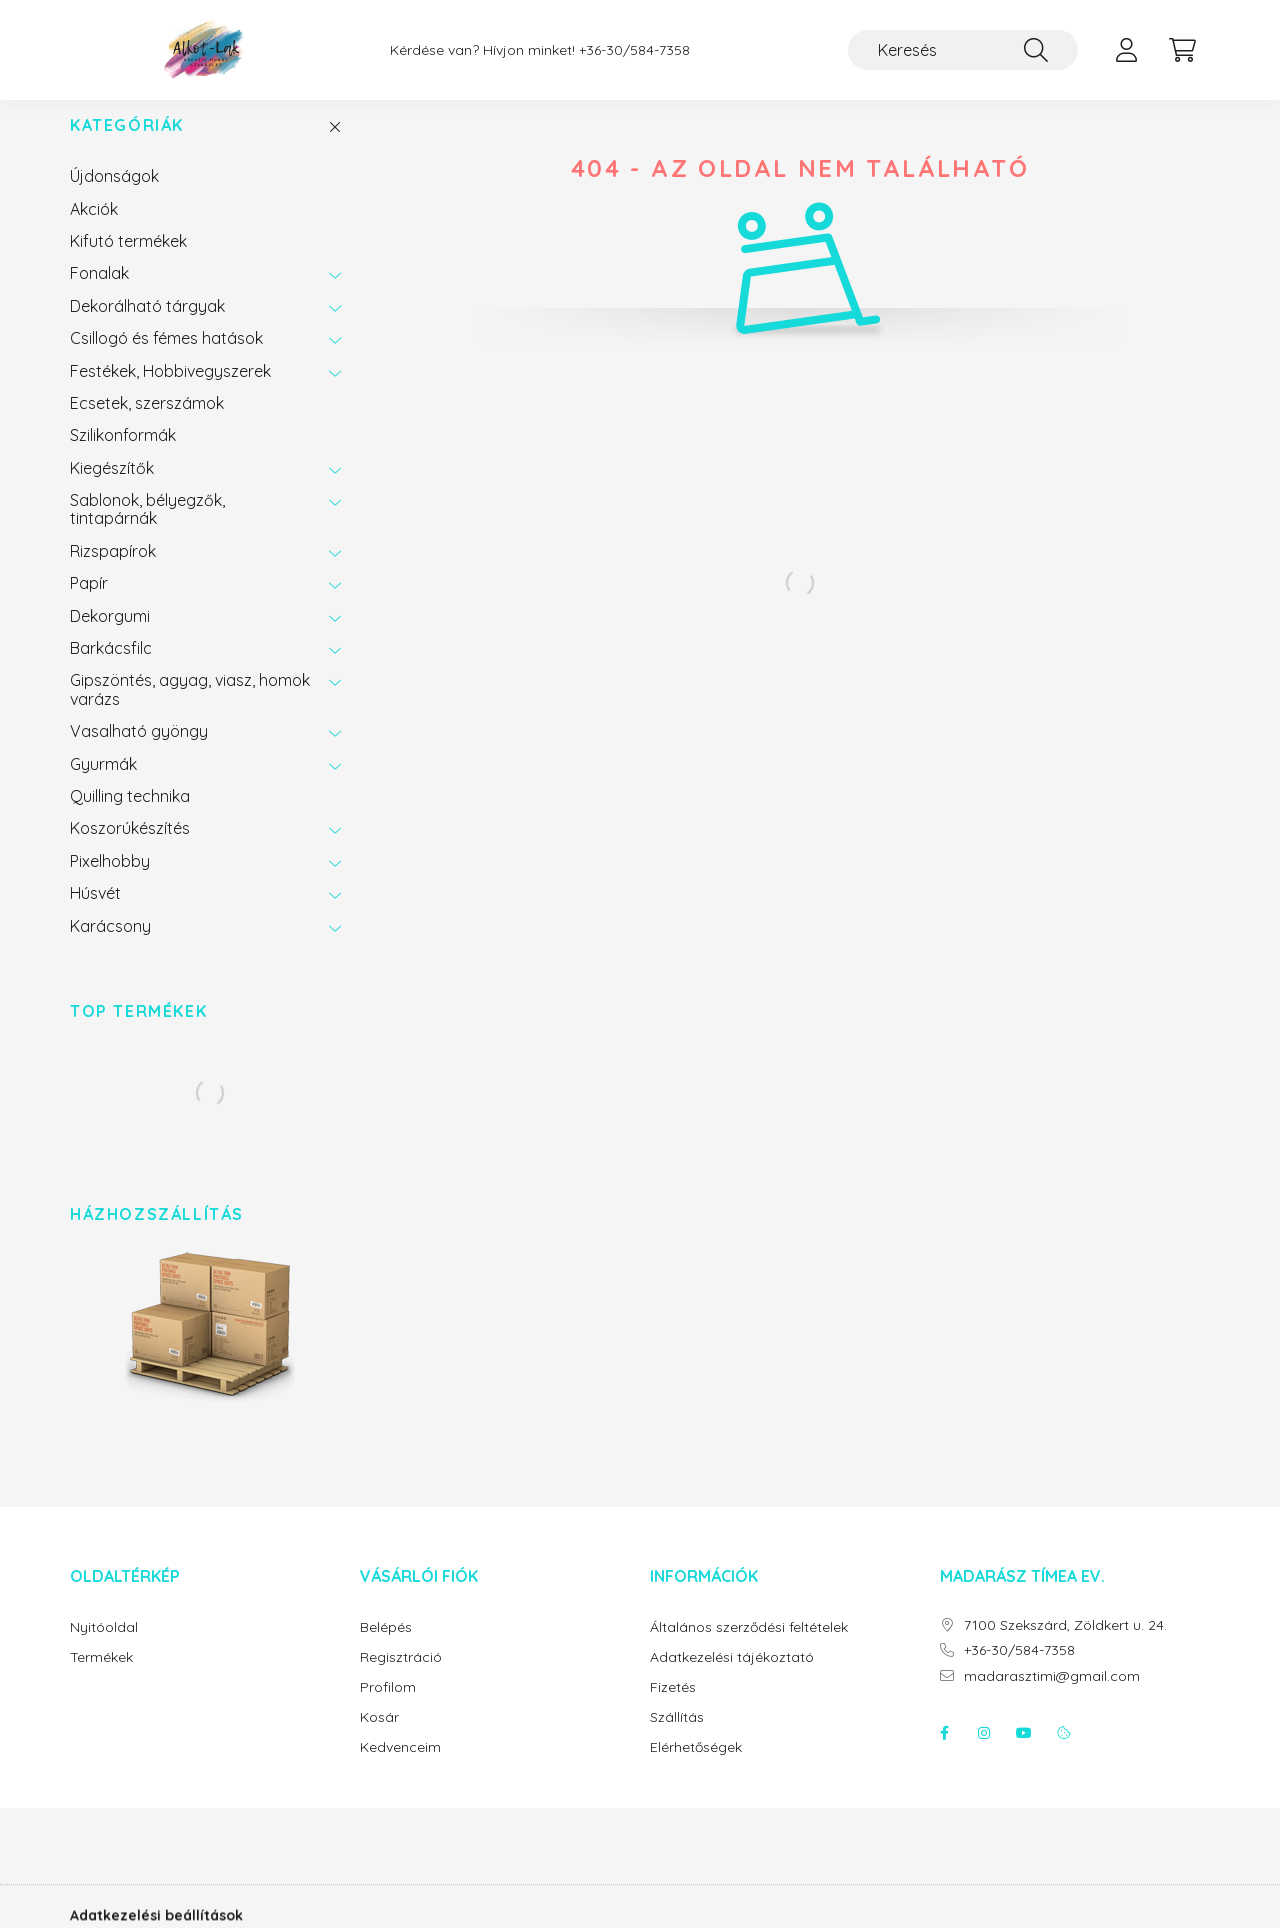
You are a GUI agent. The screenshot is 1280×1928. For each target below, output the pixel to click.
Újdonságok (114, 196)
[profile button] (1126, 50)
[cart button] (1182, 50)
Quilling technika (130, 816)
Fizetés (673, 1707)
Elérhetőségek (696, 1767)
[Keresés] (963, 50)
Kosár (379, 1737)
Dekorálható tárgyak (147, 326)
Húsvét (95, 913)
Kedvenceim (400, 1767)
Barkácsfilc (111, 668)
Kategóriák (127, 145)
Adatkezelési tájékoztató (732, 1677)
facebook (944, 1753)
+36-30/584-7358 (634, 50)
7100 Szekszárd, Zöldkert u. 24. (1065, 1645)
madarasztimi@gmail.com (1052, 1696)
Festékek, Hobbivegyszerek (170, 391)
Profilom (388, 1707)
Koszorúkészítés (130, 848)
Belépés (386, 1647)
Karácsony (110, 946)
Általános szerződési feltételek (749, 1647)
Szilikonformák (123, 455)
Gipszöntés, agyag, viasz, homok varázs (190, 709)
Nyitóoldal (104, 1647)
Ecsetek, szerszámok (147, 423)
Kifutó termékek (128, 261)
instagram (984, 1753)
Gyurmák (103, 784)
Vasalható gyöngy (139, 751)
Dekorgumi (110, 636)
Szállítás (677, 1737)
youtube (1024, 1753)
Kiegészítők (112, 488)
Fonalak (99, 293)
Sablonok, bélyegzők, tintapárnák (147, 529)
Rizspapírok (113, 571)
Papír (89, 603)
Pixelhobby (110, 881)
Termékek (101, 1677)
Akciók (94, 229)
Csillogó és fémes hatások (166, 358)
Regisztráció (401, 1677)
